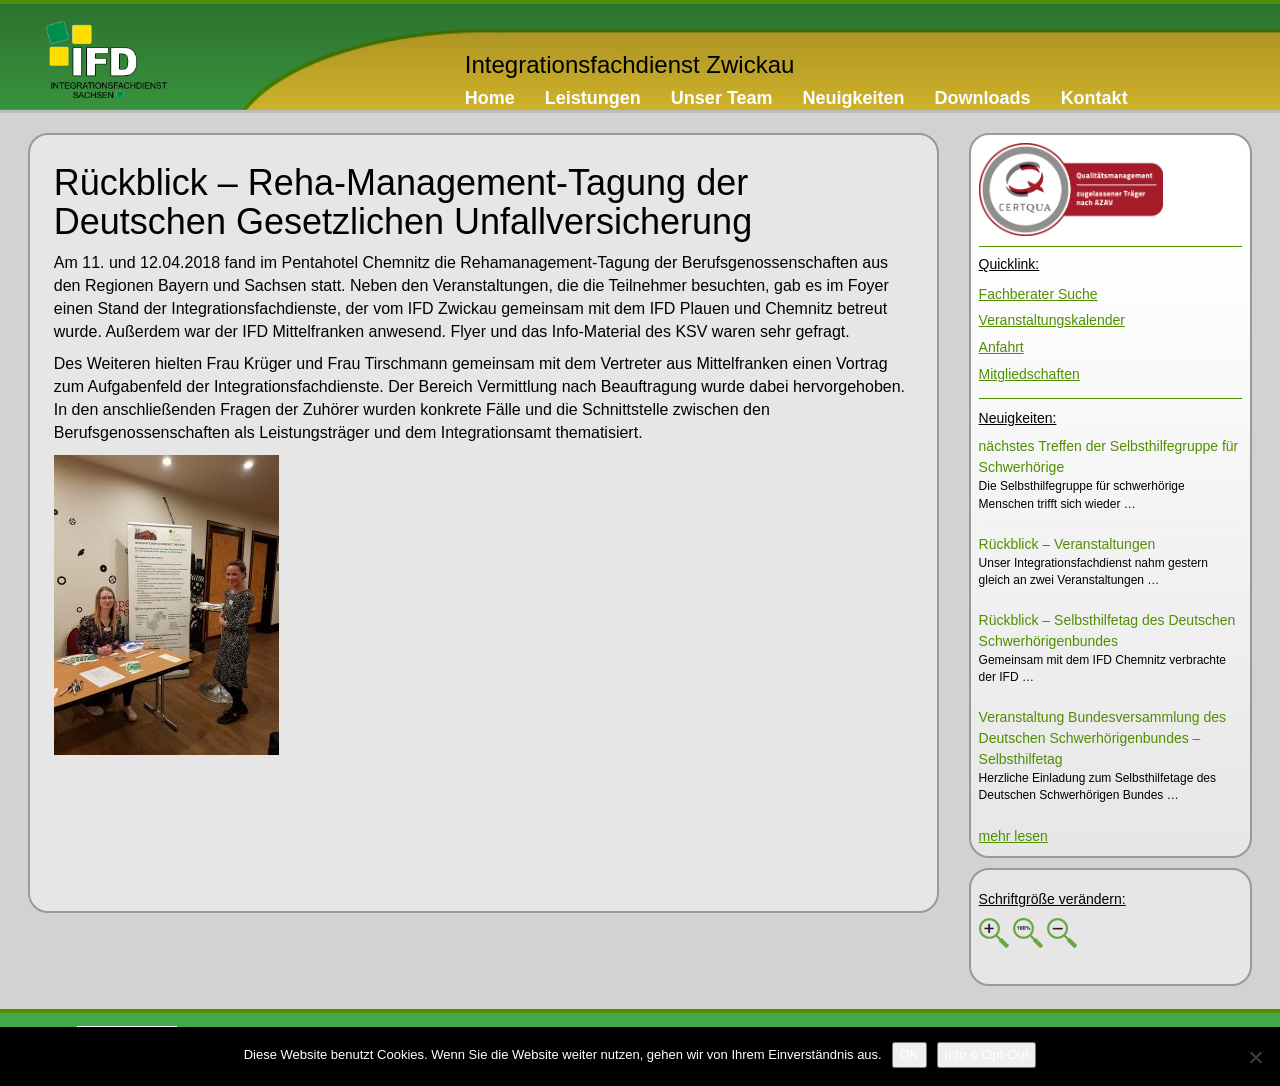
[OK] (909, 1055)
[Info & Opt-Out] (987, 1055)
